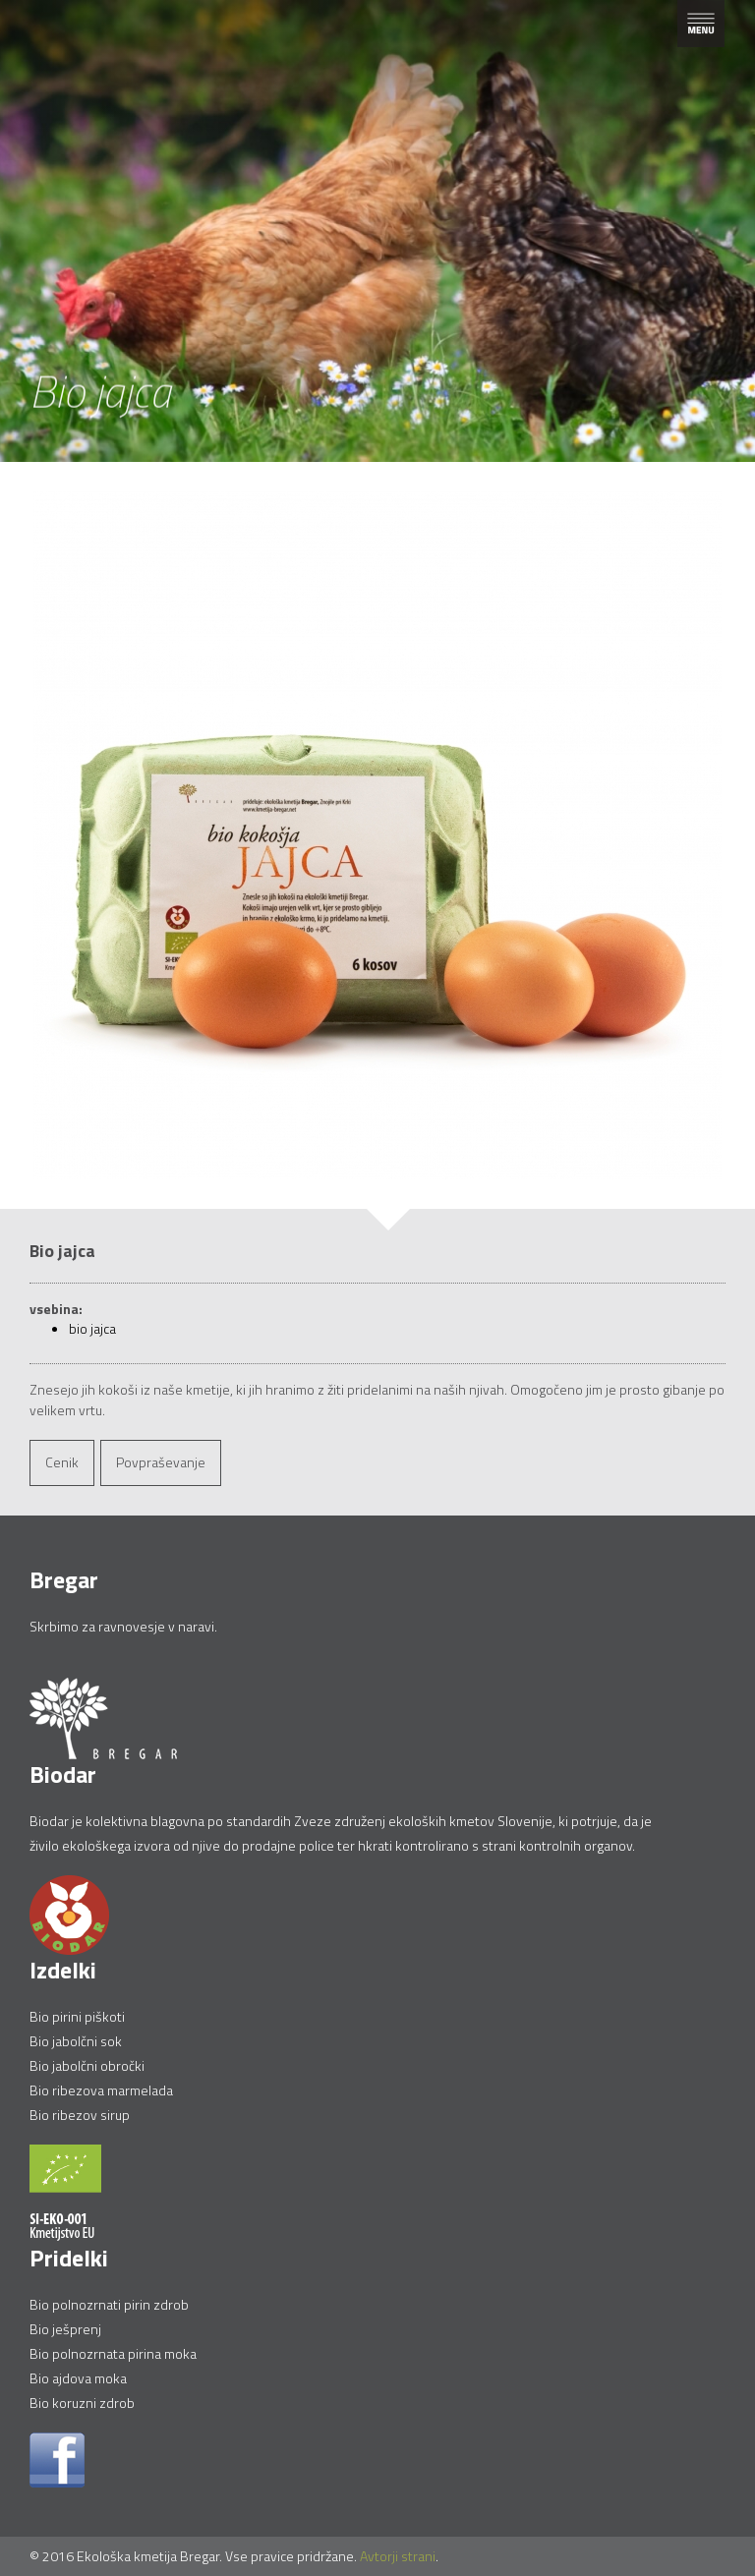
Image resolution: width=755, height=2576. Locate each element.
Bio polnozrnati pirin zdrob (109, 2304)
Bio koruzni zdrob (82, 2402)
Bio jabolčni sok (75, 2041)
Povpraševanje (160, 1462)
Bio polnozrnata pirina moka (113, 2353)
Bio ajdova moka (78, 2378)
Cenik (62, 1462)
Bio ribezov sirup (79, 2114)
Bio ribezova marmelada (101, 2090)
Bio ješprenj (65, 2328)
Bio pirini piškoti (77, 2016)
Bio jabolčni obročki (87, 2065)
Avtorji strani (398, 2556)
